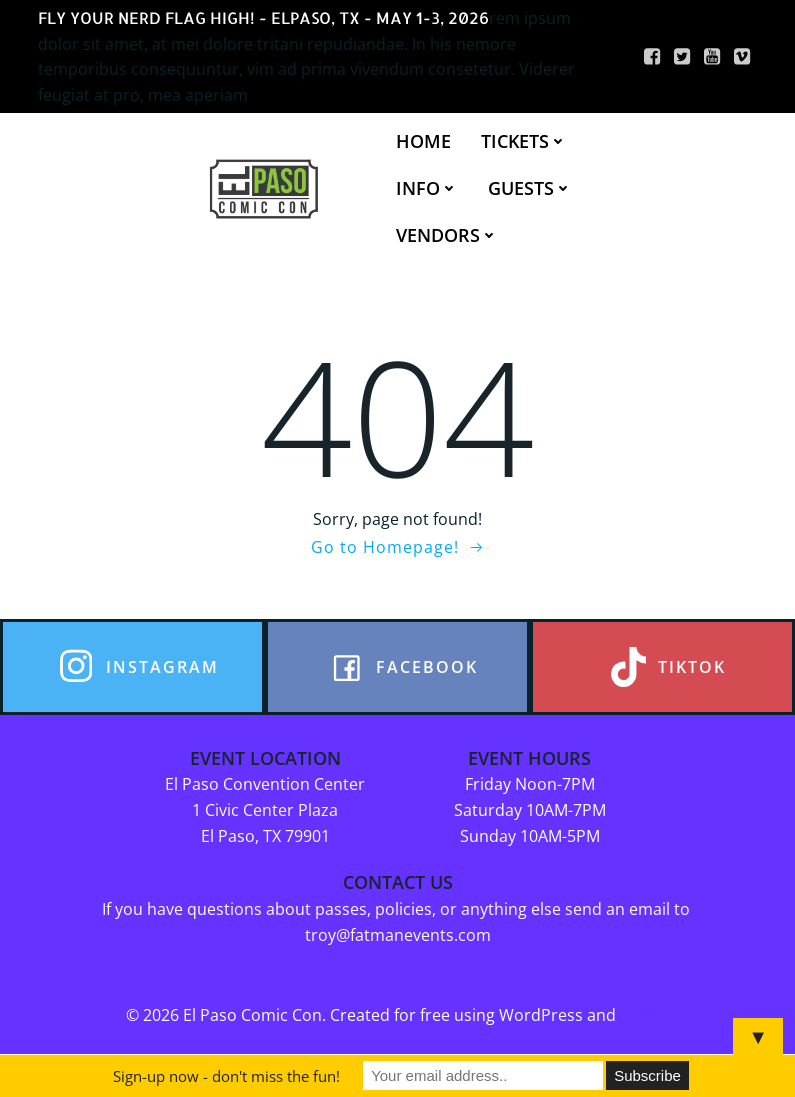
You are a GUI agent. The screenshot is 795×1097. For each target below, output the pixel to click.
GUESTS (530, 188)
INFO (427, 188)
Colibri (644, 1015)
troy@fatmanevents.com (398, 935)
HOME (423, 141)
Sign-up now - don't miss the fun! (226, 1076)
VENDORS (447, 235)
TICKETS (524, 141)
